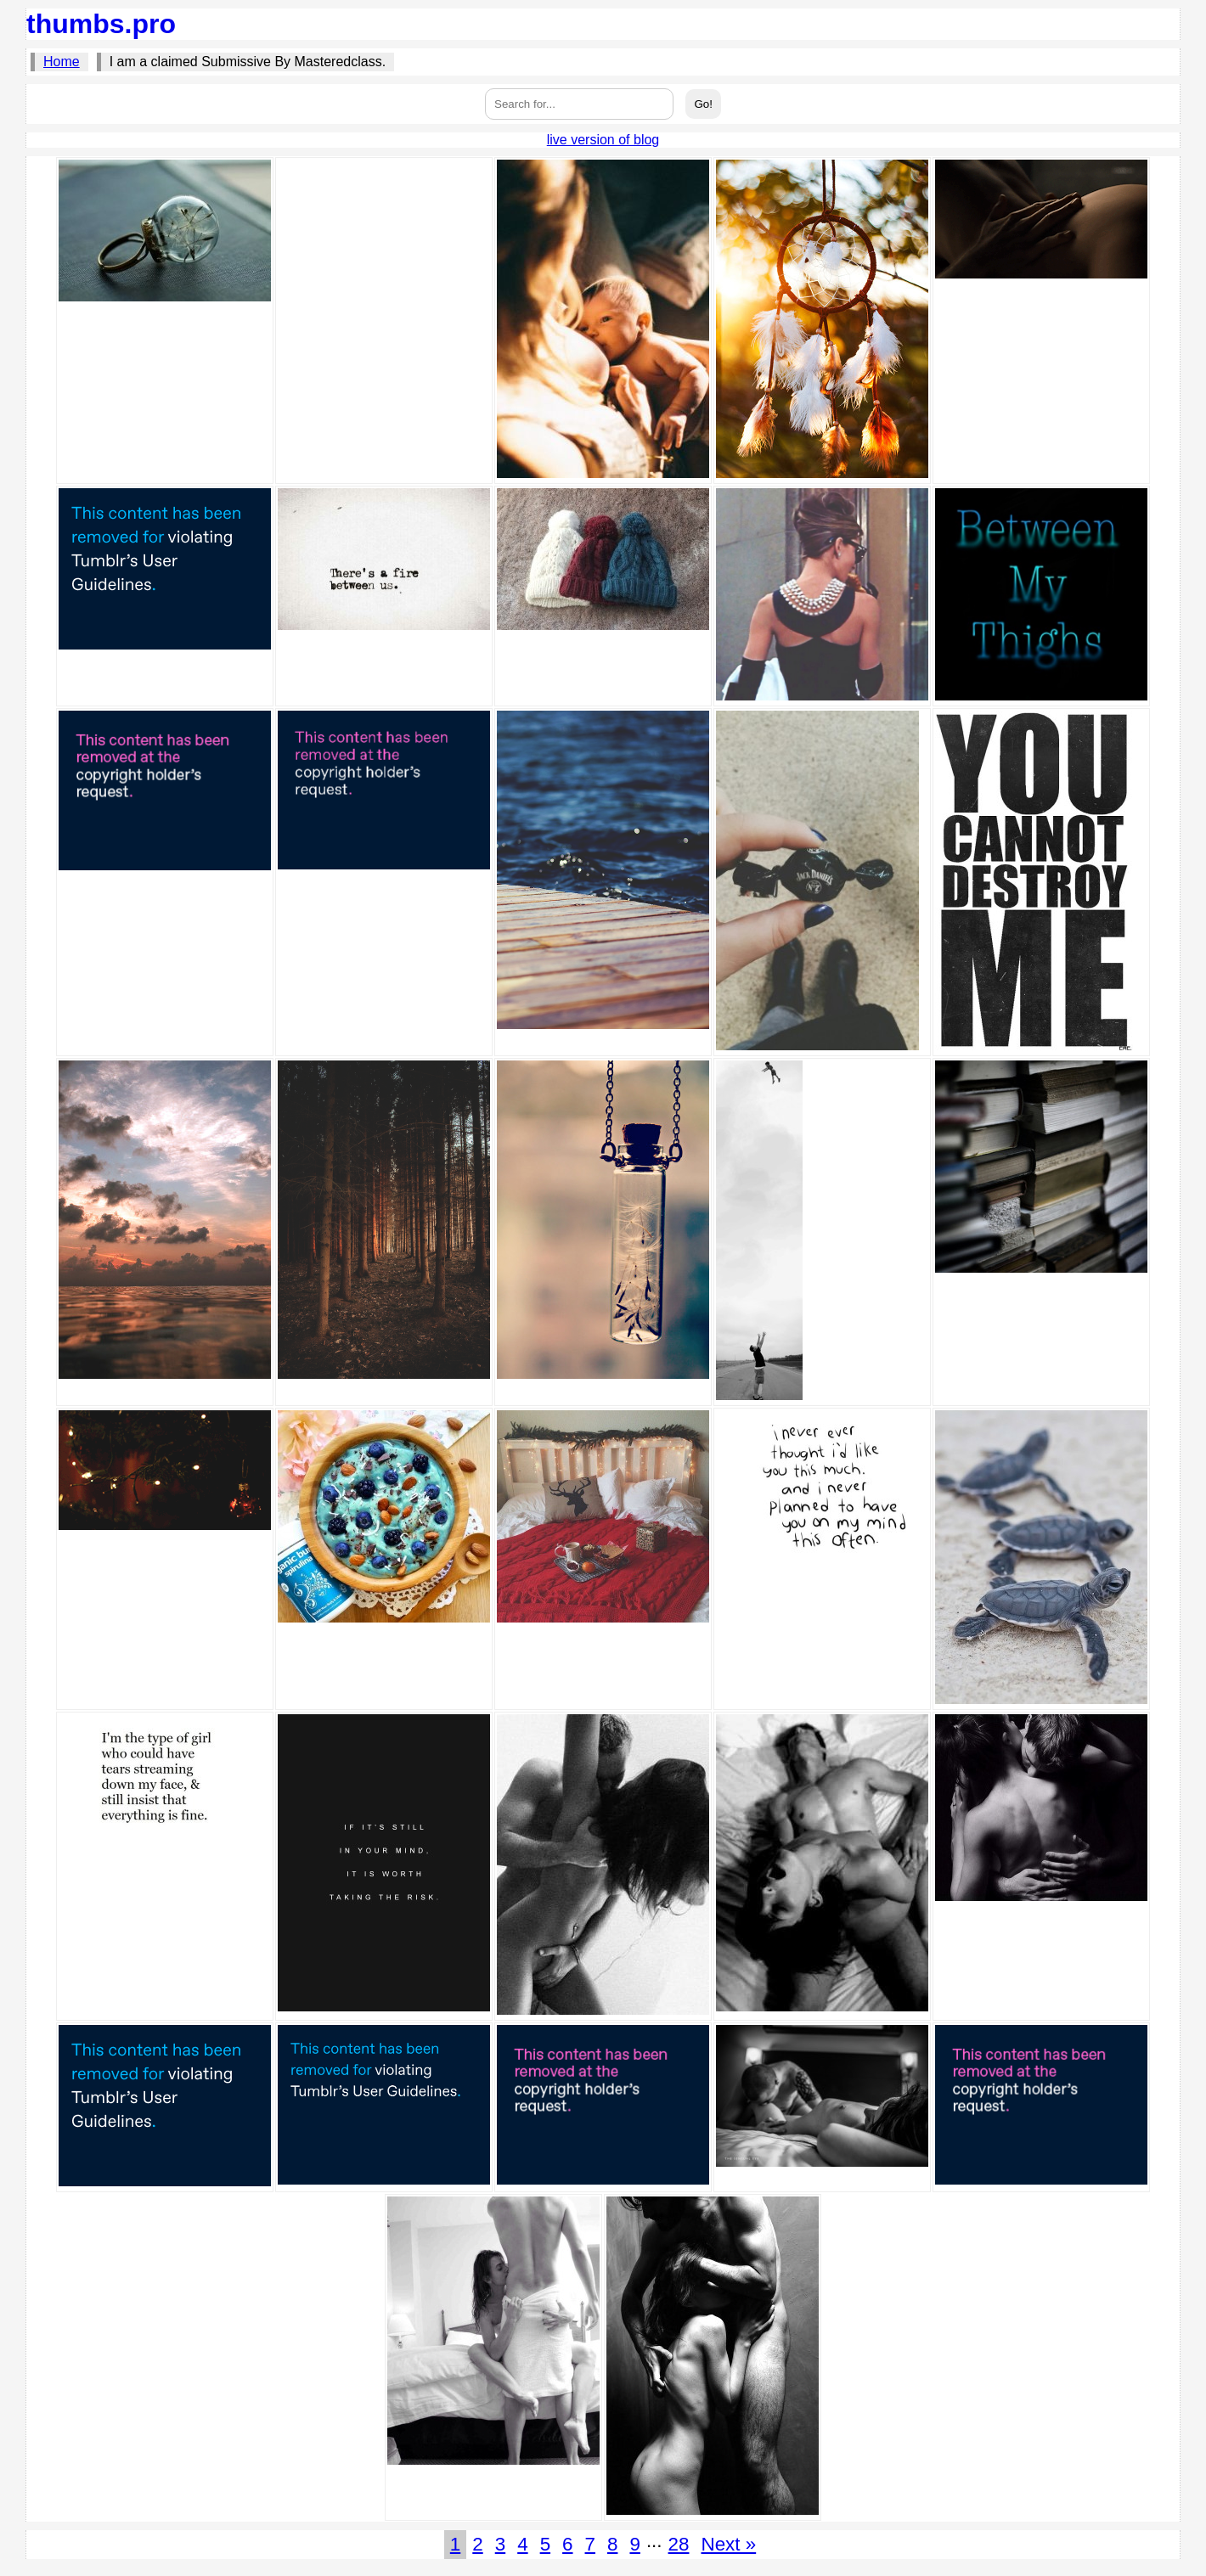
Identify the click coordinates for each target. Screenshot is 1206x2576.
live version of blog (603, 139)
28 (679, 2544)
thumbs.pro (101, 23)
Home (61, 61)
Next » (728, 2544)
